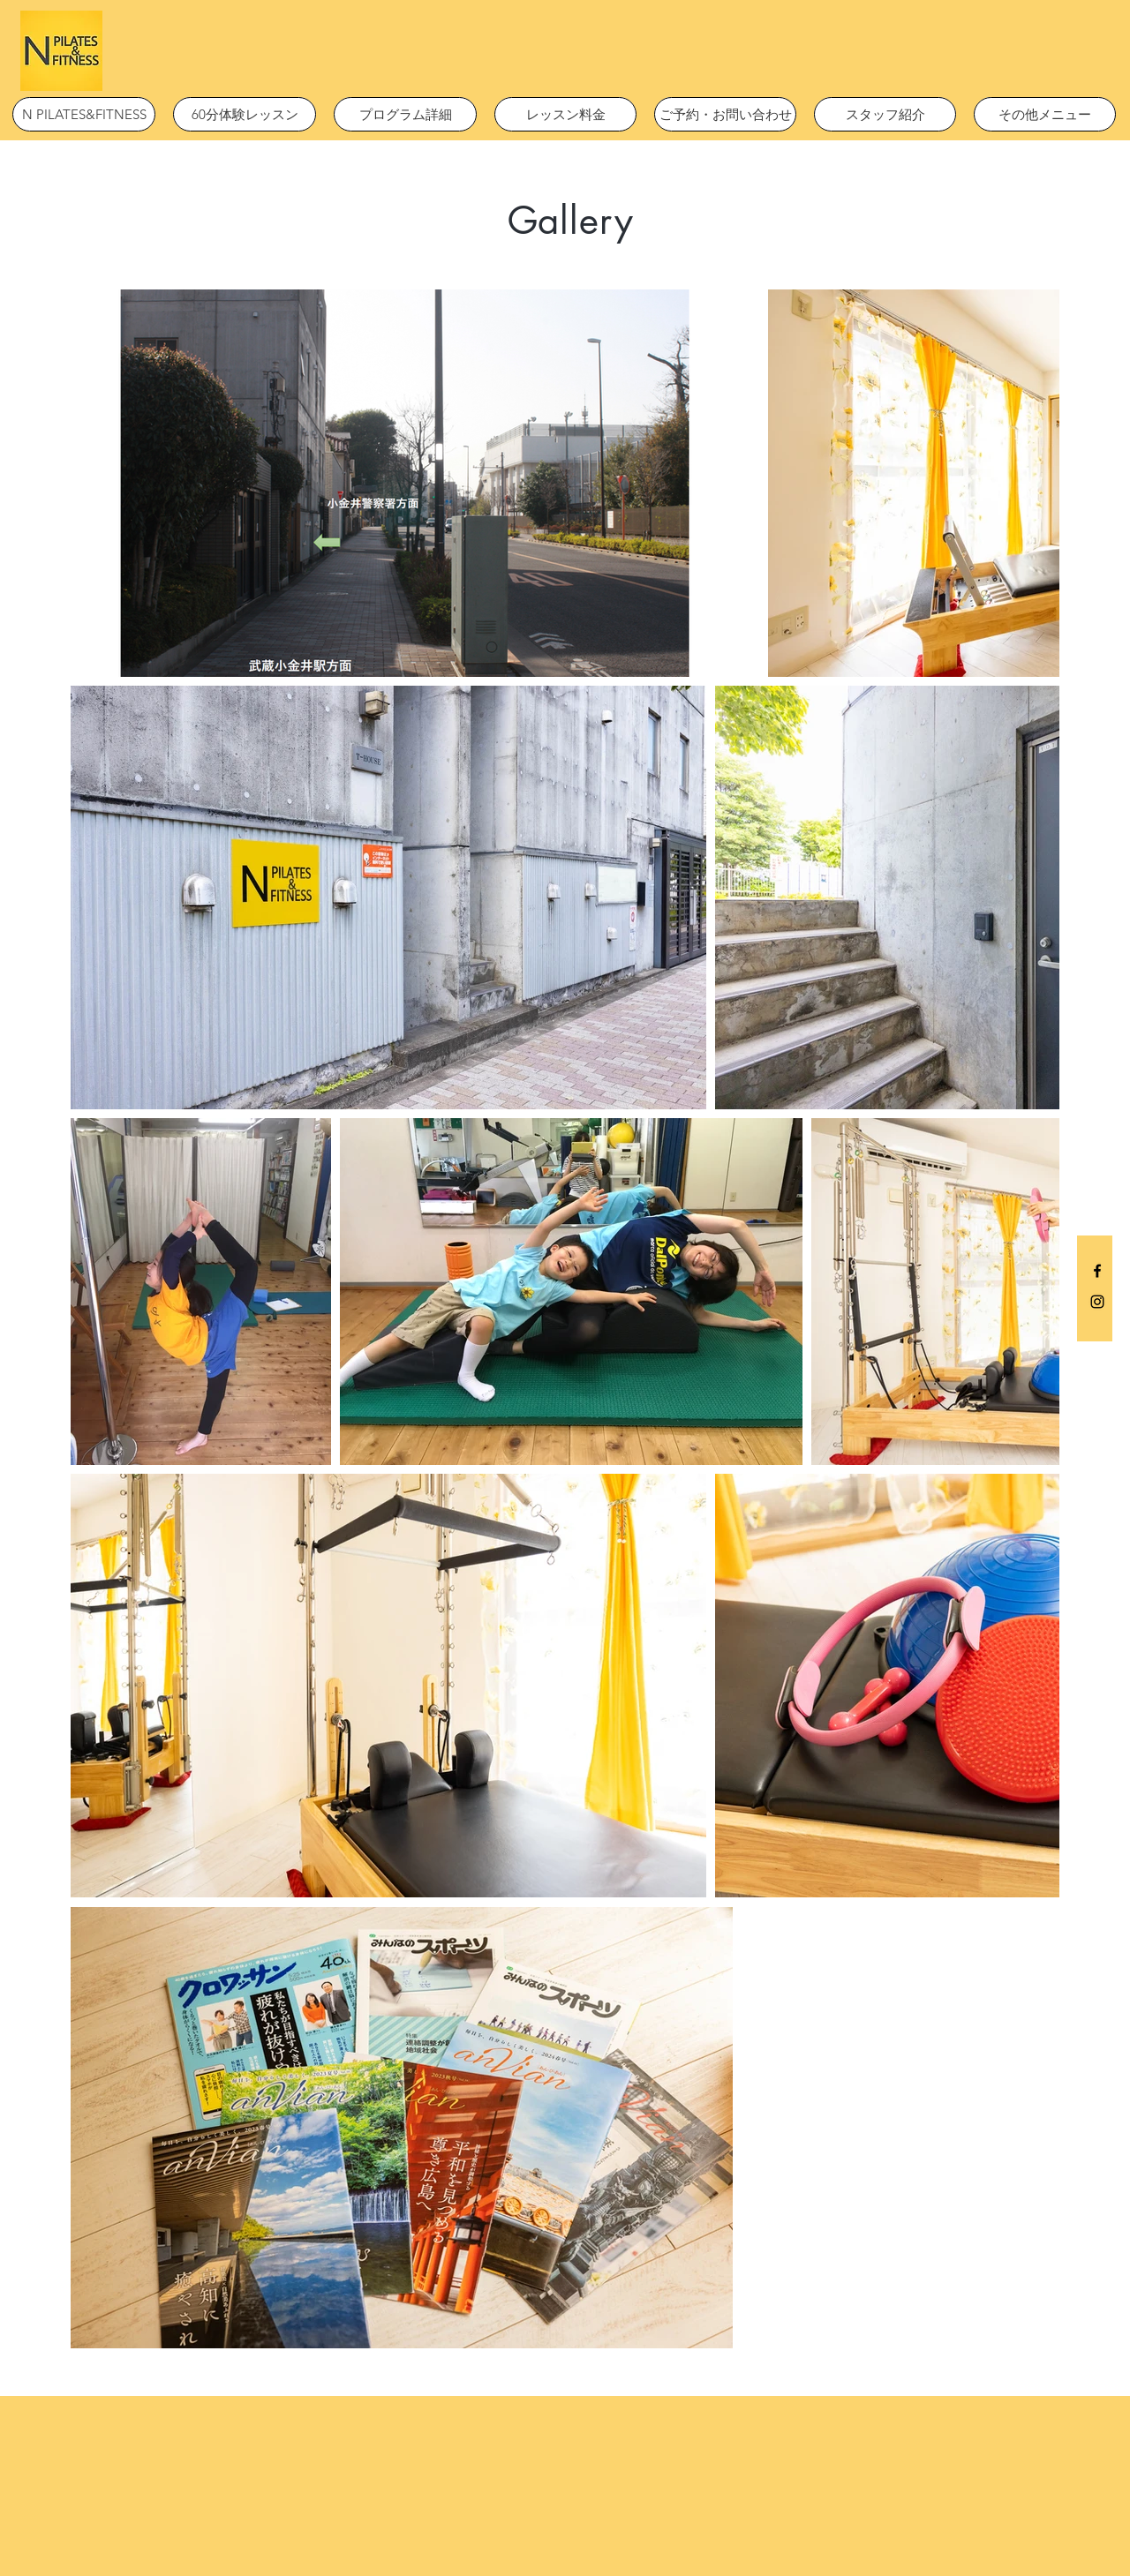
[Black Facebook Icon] (1097, 1271)
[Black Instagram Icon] (1097, 1302)
